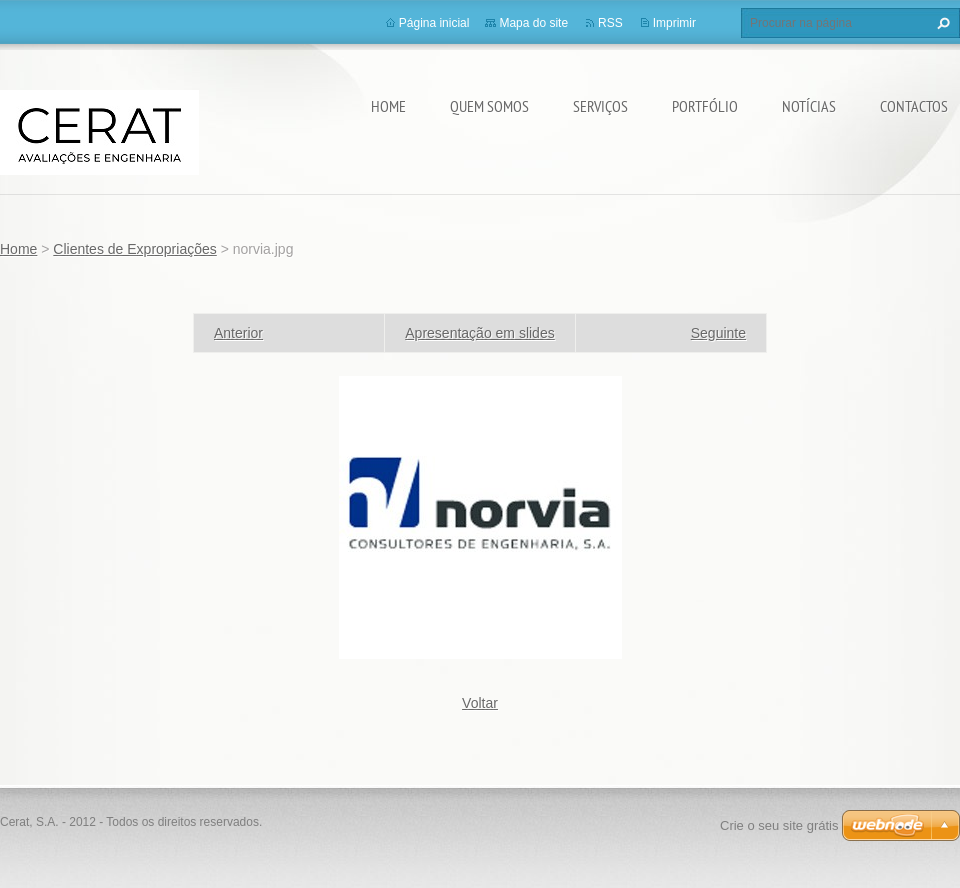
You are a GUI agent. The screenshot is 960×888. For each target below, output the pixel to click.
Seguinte (718, 333)
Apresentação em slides (479, 333)
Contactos (914, 106)
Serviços (600, 106)
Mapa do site (533, 23)
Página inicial (434, 23)
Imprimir (674, 23)
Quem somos (489, 106)
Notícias (809, 106)
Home (388, 106)
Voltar (480, 703)
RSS (610, 23)
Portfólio (705, 106)
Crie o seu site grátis (779, 825)
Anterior (238, 333)
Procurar (941, 23)
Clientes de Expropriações (134, 249)
